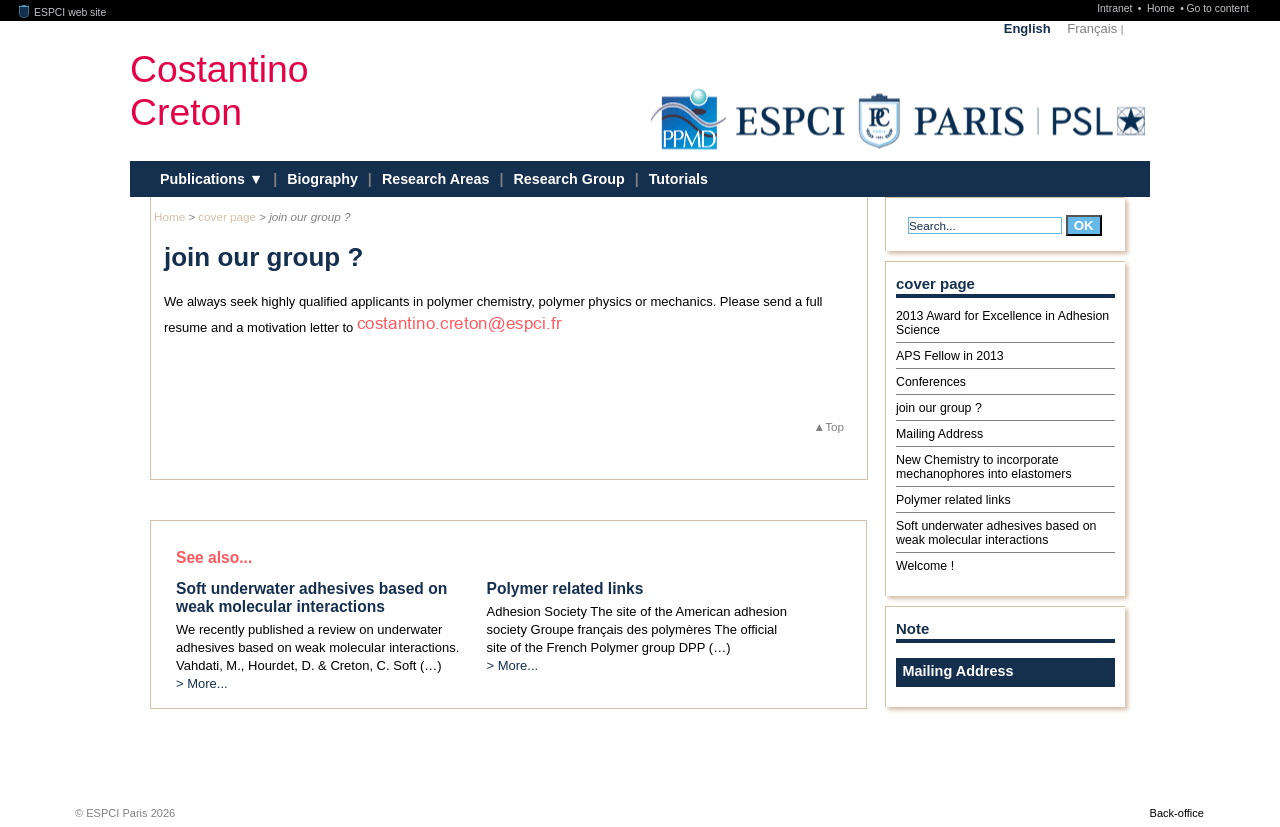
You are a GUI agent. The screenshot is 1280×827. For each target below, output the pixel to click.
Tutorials (678, 179)
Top (834, 426)
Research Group (568, 179)
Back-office (1177, 813)
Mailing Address (939, 434)
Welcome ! (925, 566)
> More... (202, 683)
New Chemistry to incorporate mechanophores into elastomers (984, 467)
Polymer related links (953, 500)
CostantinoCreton (219, 90)
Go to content (1217, 8)
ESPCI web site (63, 12)
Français (1092, 28)
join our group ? (939, 408)
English (1027, 28)
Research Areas (436, 179)
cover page (227, 216)
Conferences (931, 382)
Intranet (1116, 8)
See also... (214, 557)
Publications (204, 179)
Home (1162, 8)
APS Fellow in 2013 (950, 356)
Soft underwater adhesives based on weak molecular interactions (996, 533)
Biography (322, 179)
